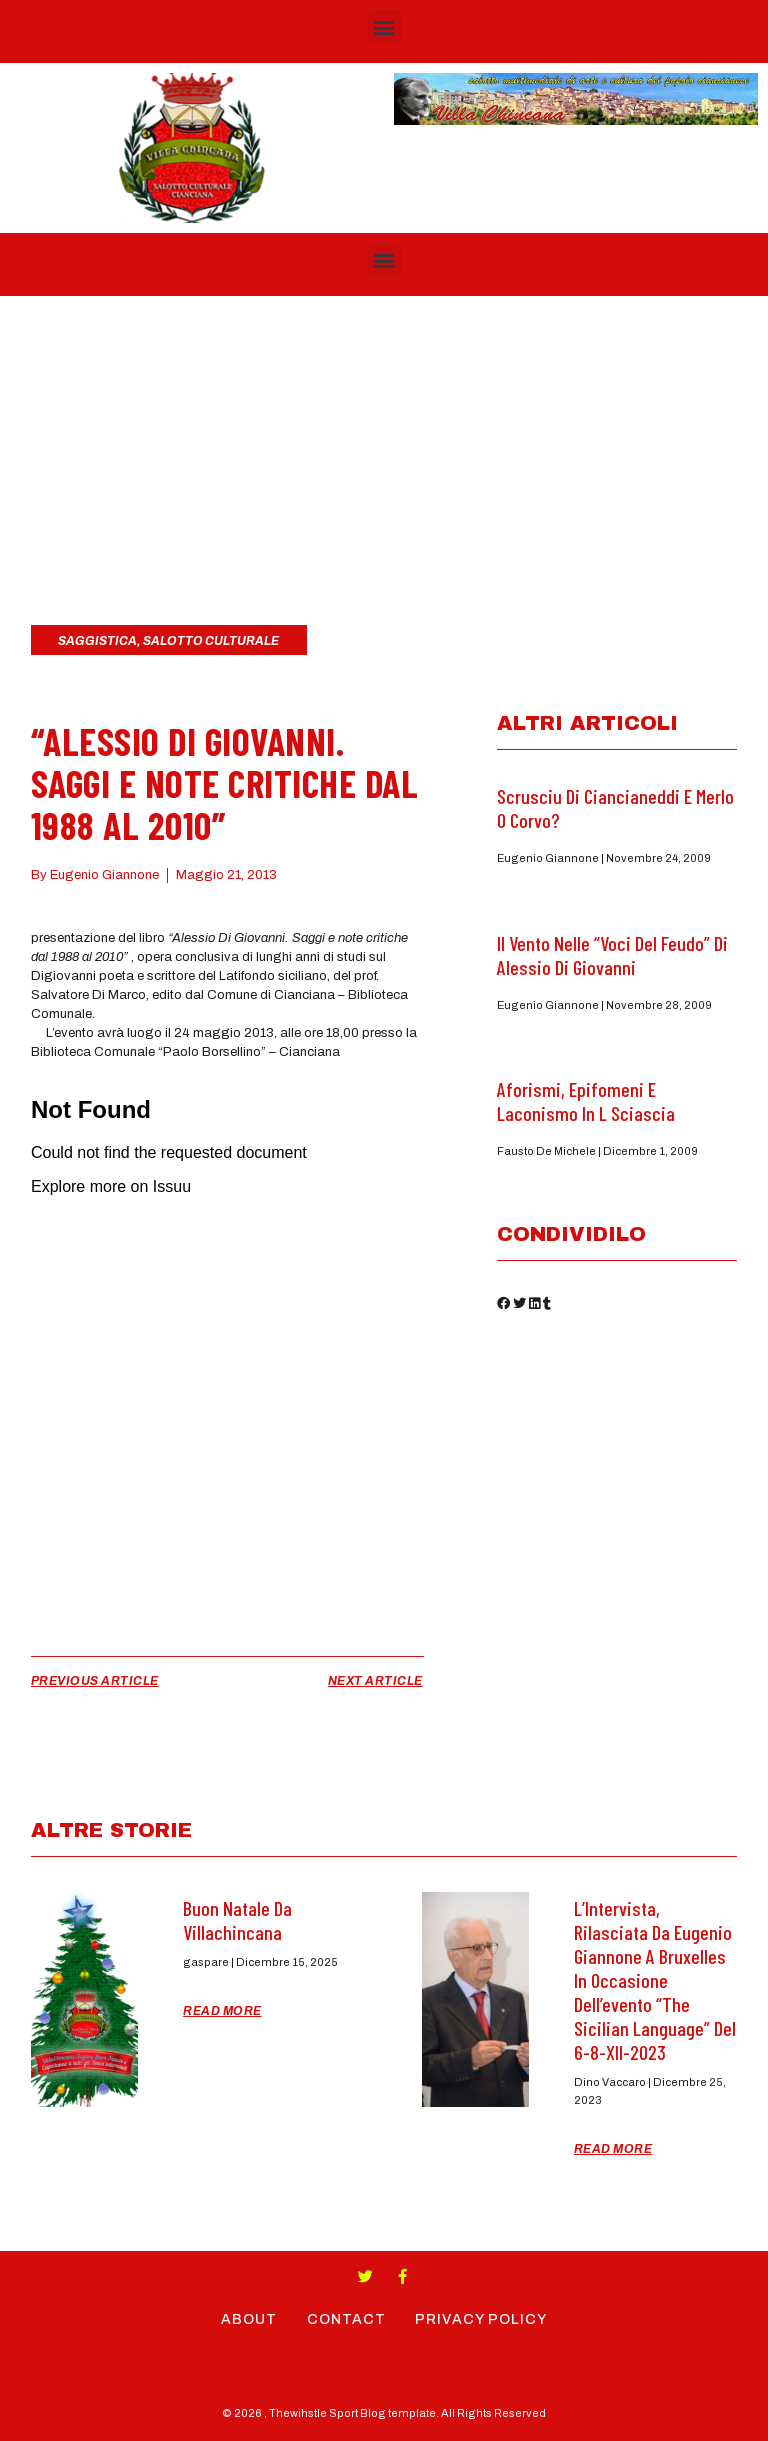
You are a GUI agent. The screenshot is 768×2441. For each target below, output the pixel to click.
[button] (384, 26)
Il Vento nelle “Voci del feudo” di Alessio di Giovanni (612, 955)
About (249, 2319)
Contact (346, 2319)
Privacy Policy (482, 2319)
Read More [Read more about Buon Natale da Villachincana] (222, 2011)
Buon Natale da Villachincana (237, 1920)
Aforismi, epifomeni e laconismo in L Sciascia (586, 1101)
